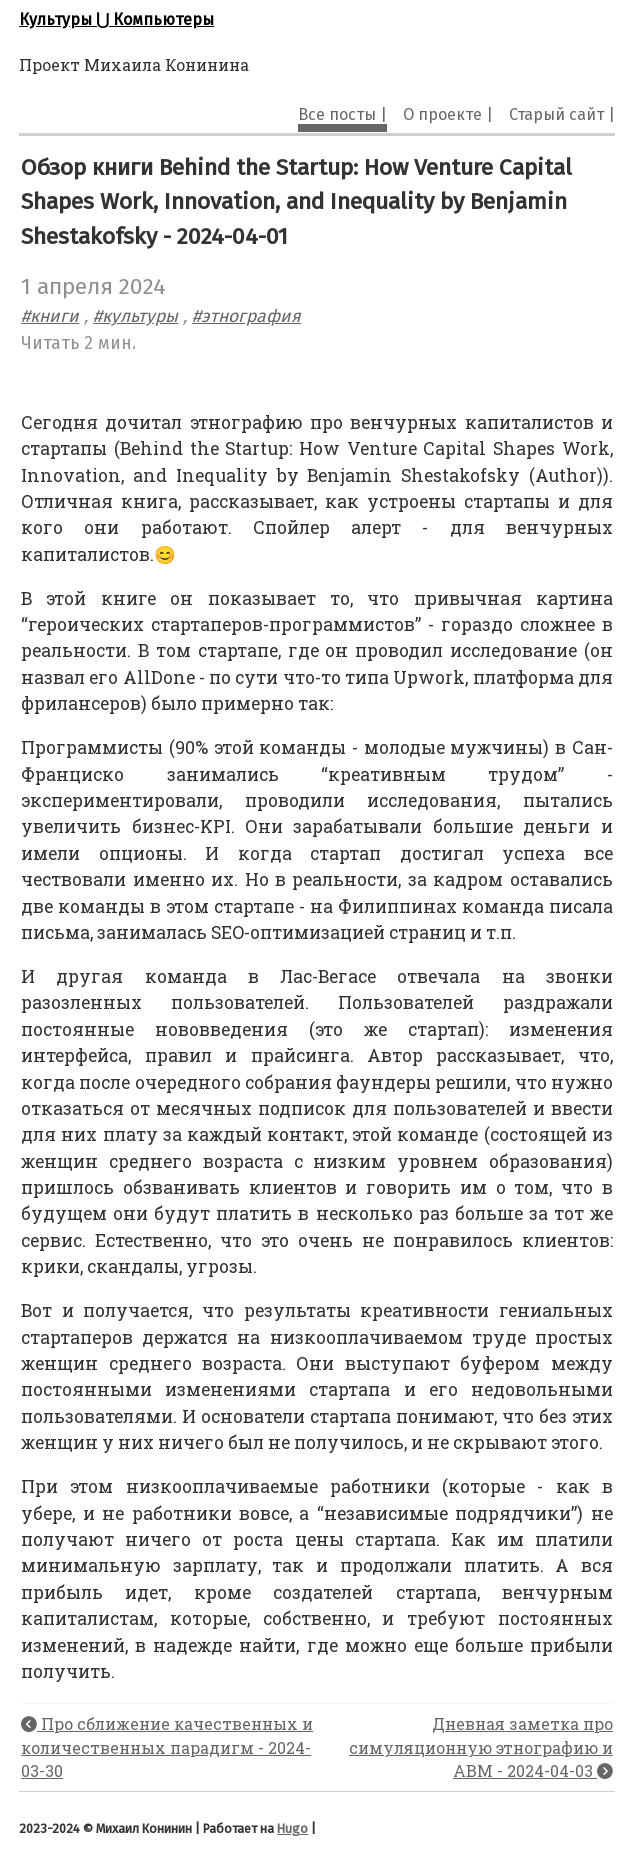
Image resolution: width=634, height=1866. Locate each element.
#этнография (246, 316)
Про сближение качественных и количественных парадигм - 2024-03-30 (167, 1747)
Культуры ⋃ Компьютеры (116, 19)
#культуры (135, 316)
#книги (50, 316)
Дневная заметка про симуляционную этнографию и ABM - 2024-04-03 (481, 1747)
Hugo (292, 1828)
